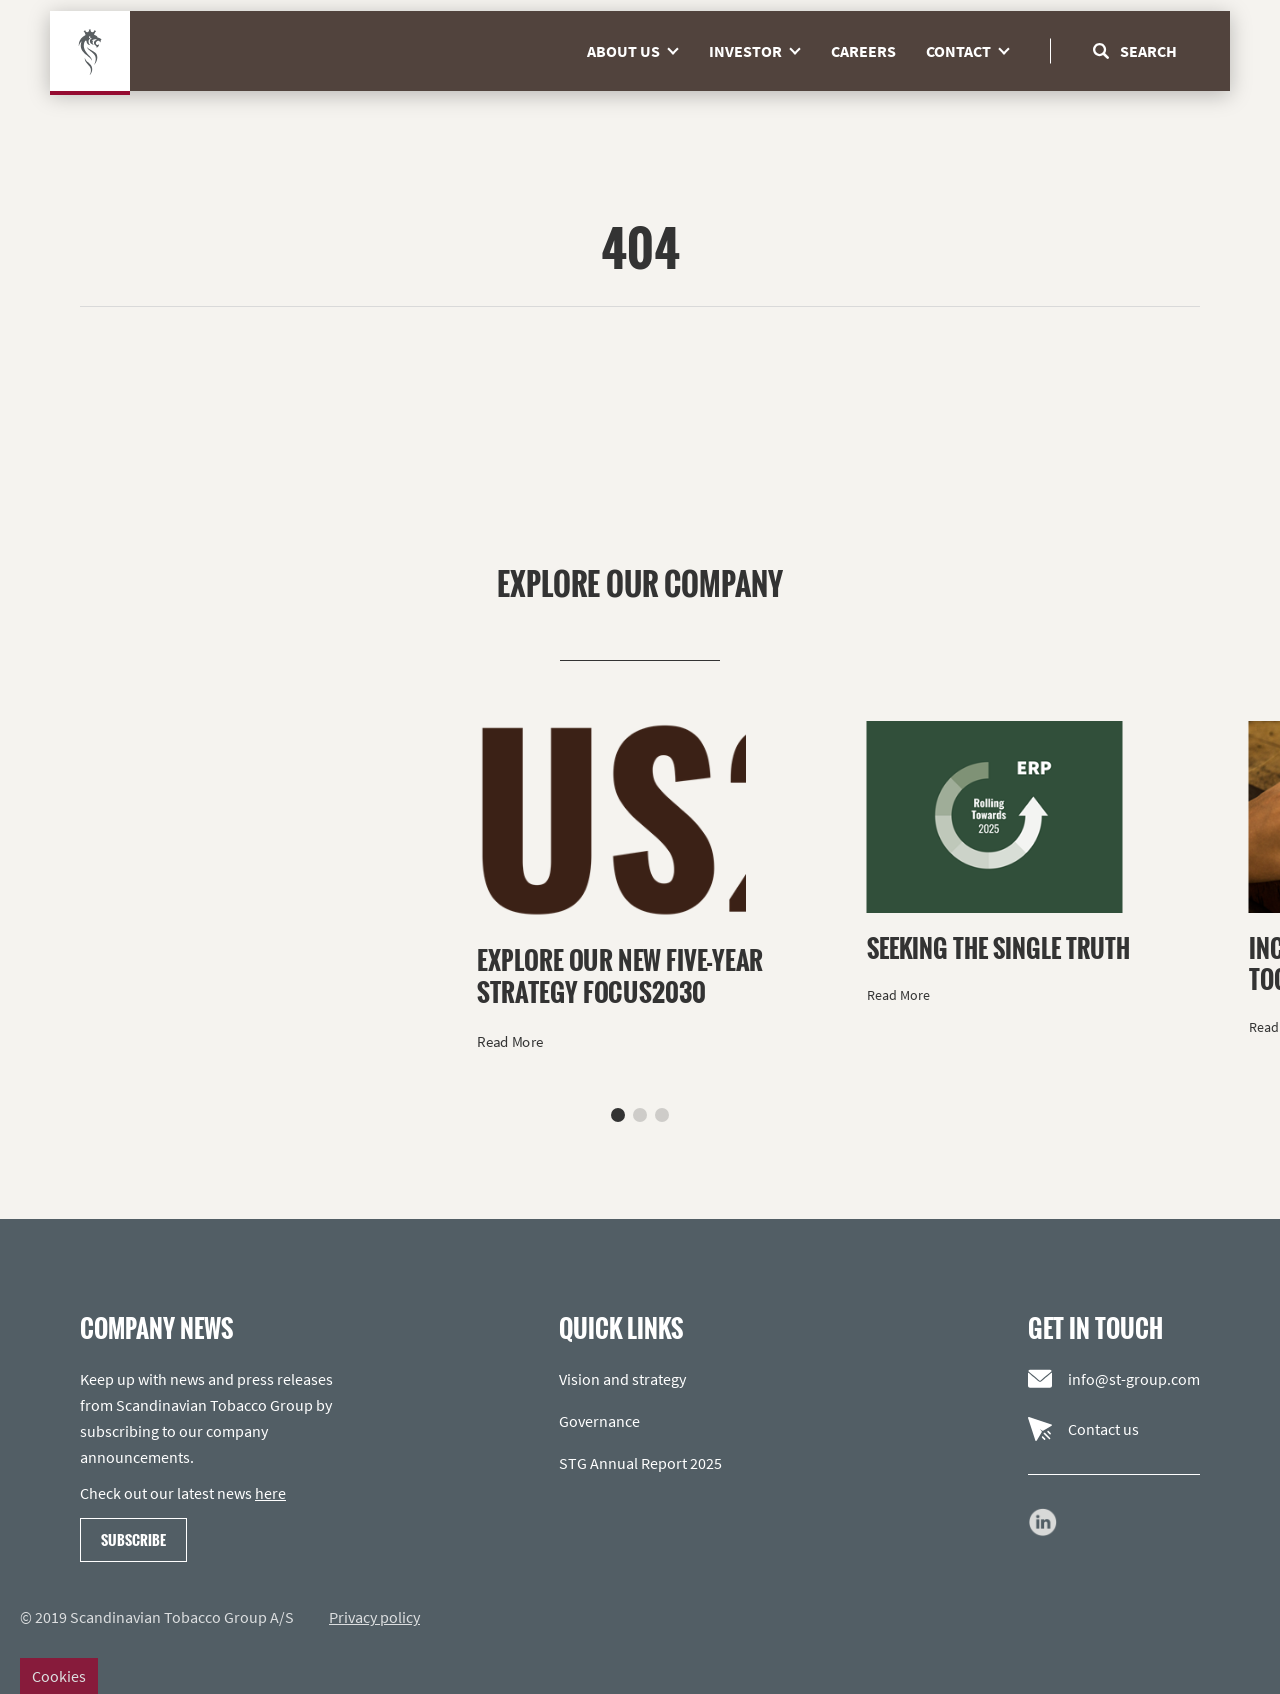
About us (640, 90)
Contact (975, 90)
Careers (863, 90)
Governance (599, 1421)
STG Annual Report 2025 (640, 1463)
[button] (618, 1115)
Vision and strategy (622, 1379)
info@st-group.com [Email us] (1114, 1379)
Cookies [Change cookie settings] (59, 1676)
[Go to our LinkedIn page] (1043, 1522)
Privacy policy (374, 1617)
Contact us (1083, 1429)
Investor (762, 90)
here (270, 1493)
